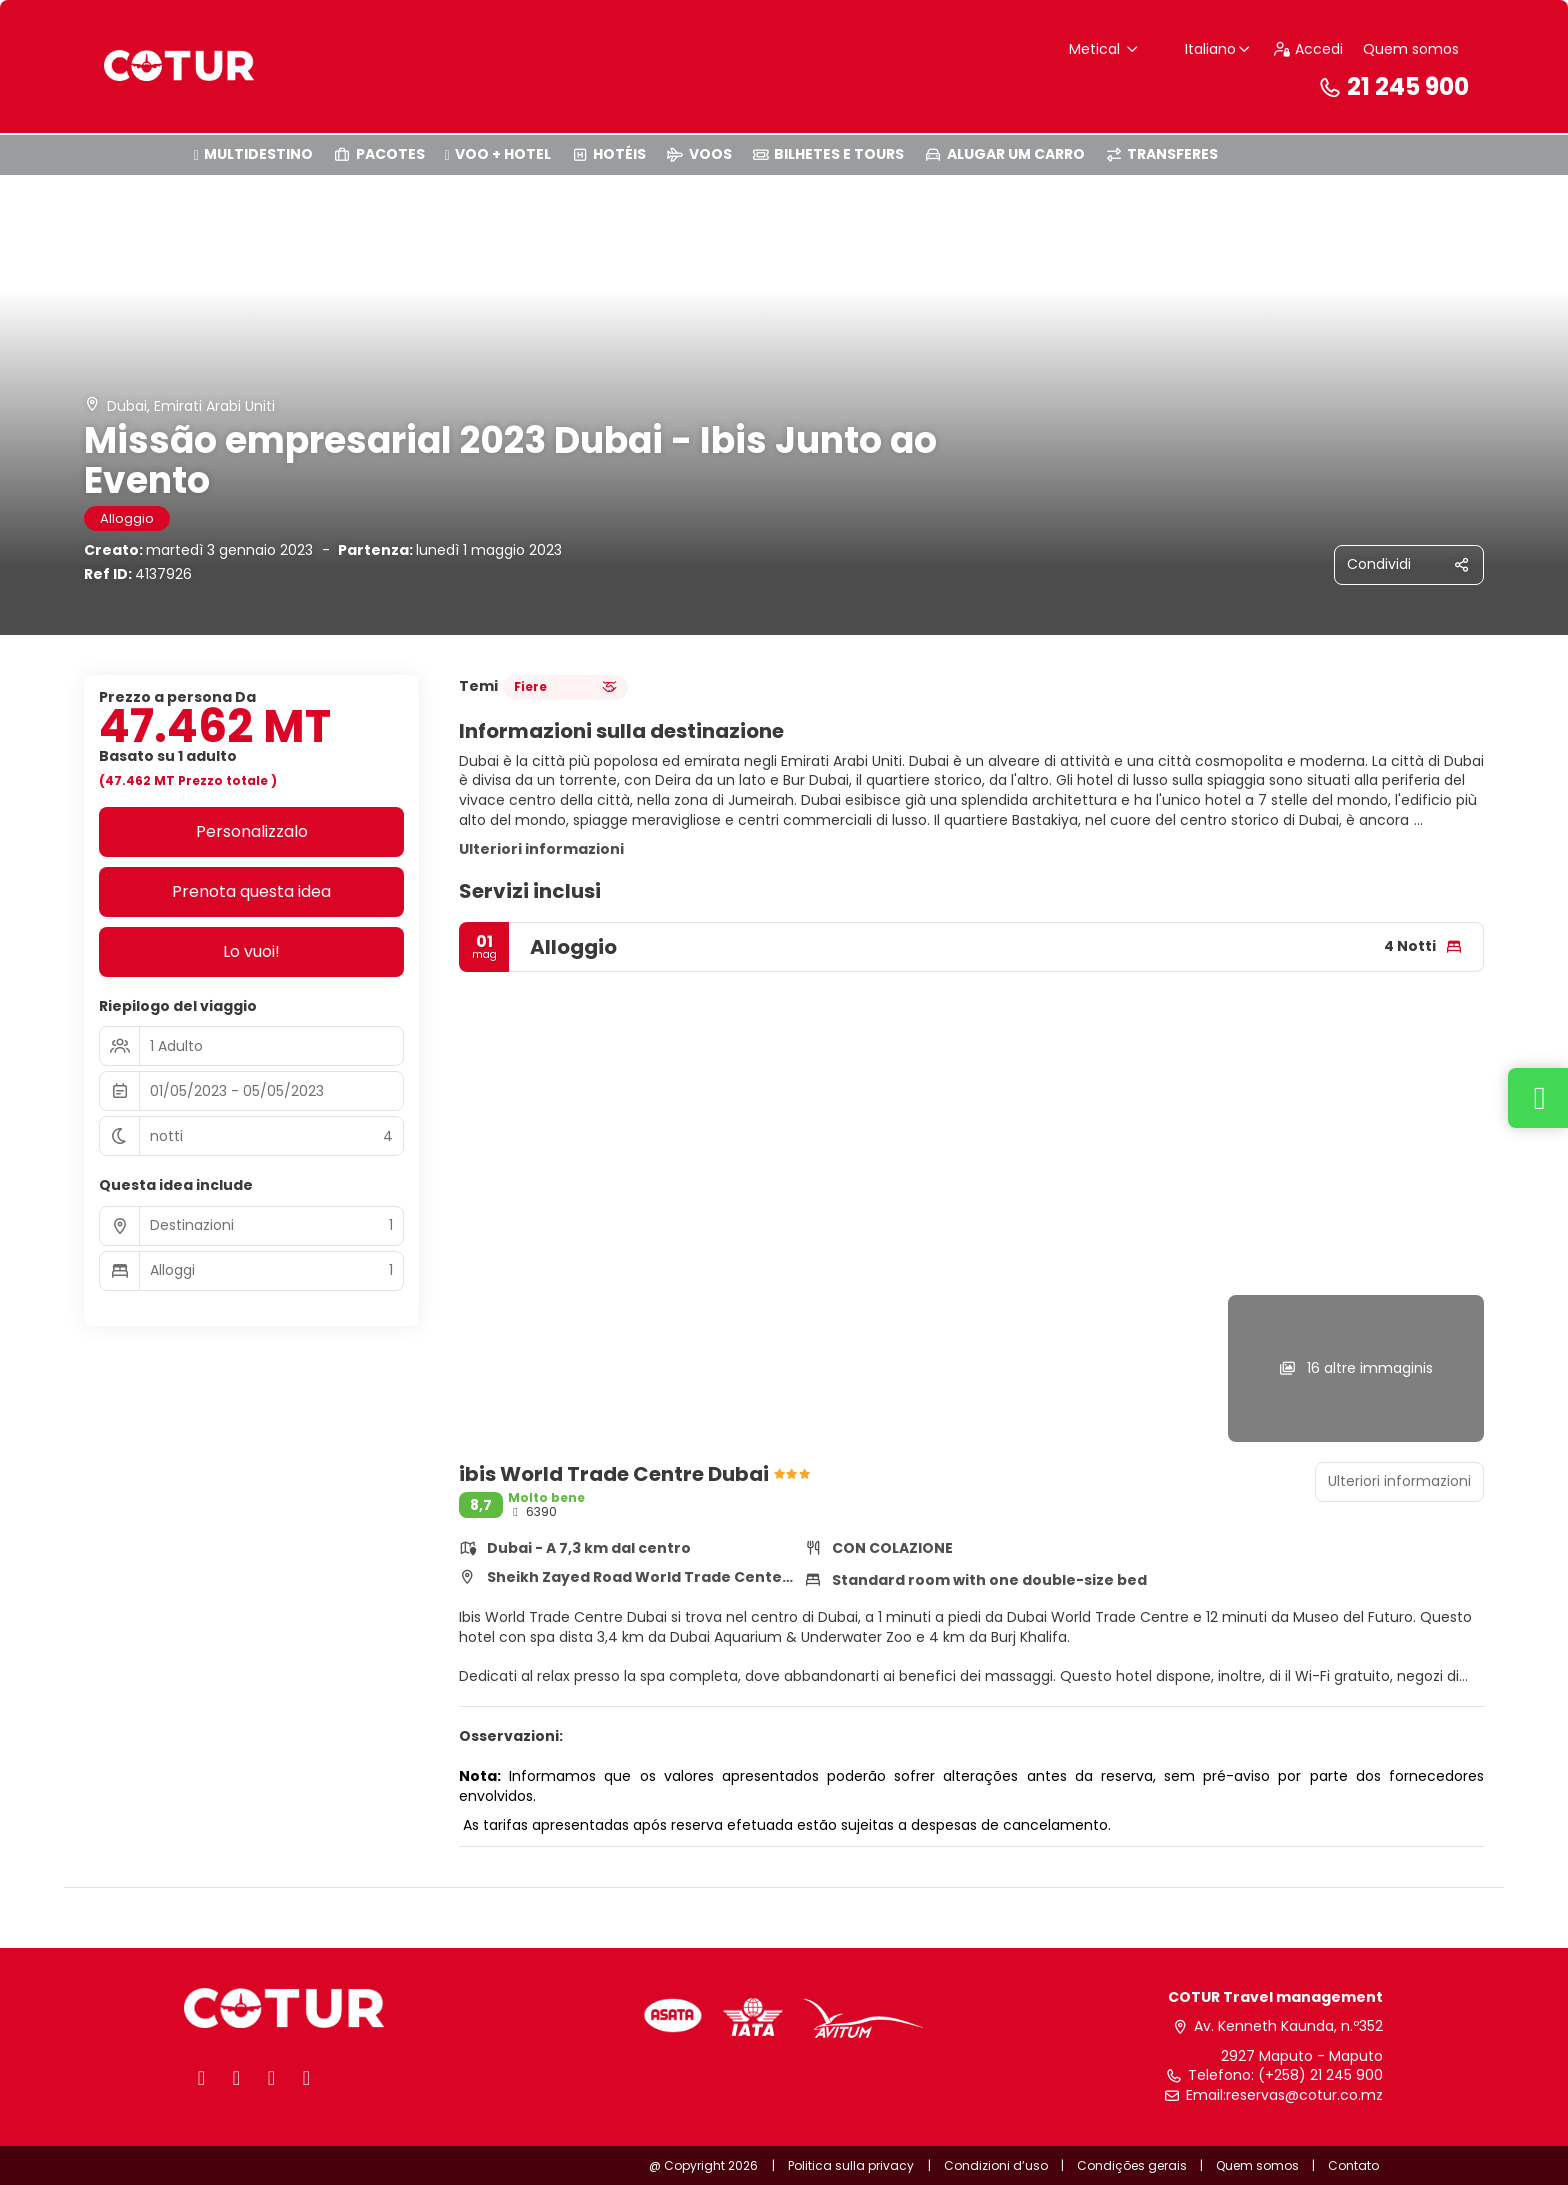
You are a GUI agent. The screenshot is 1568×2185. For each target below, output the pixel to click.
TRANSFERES (1162, 154)
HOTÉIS (609, 154)
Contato (1353, 2165)
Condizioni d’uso (997, 2165)
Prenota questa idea (251, 891)
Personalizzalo (252, 831)
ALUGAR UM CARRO (1004, 154)
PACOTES (379, 154)
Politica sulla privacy (851, 2165)
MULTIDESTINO (253, 154)
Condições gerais (1132, 2165)
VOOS (699, 154)
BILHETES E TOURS (828, 154)
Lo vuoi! (251, 951)
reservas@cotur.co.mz (1304, 2095)
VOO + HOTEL (498, 154)
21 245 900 (1393, 86)
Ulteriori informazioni (541, 849)
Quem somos (1411, 49)
